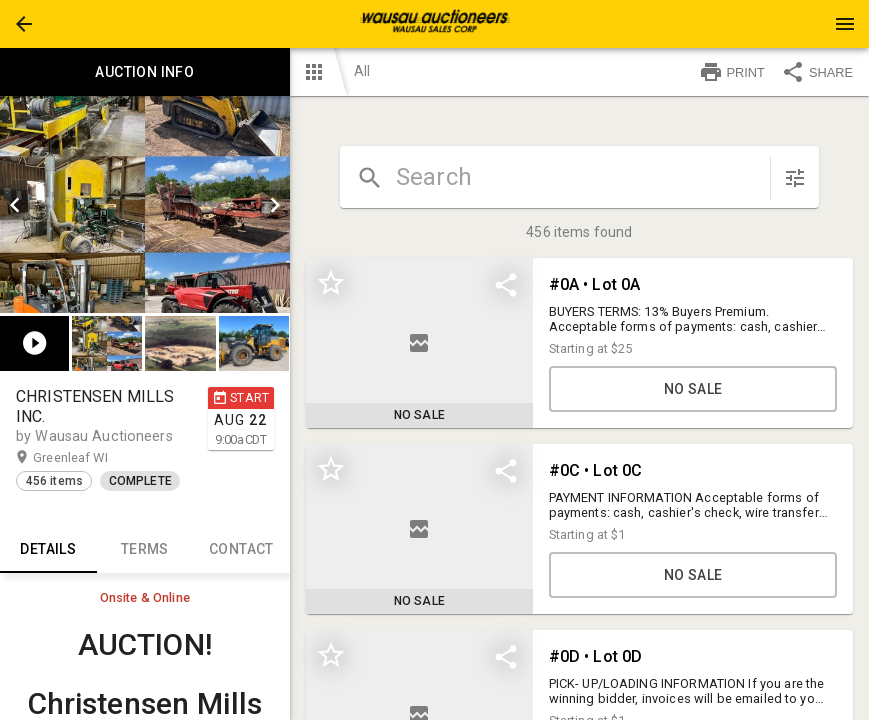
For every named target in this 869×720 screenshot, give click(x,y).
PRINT (732, 72)
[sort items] (795, 178)
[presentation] (435, 24)
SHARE (817, 72)
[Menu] (845, 24)
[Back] (24, 24)
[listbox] (145, 204)
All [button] (362, 71)
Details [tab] (48, 549)
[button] (24, 24)
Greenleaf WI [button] (89, 458)
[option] (145, 204)
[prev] (15, 205)
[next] (275, 205)
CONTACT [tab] (241, 549)
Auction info (145, 72)
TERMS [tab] (145, 549)
